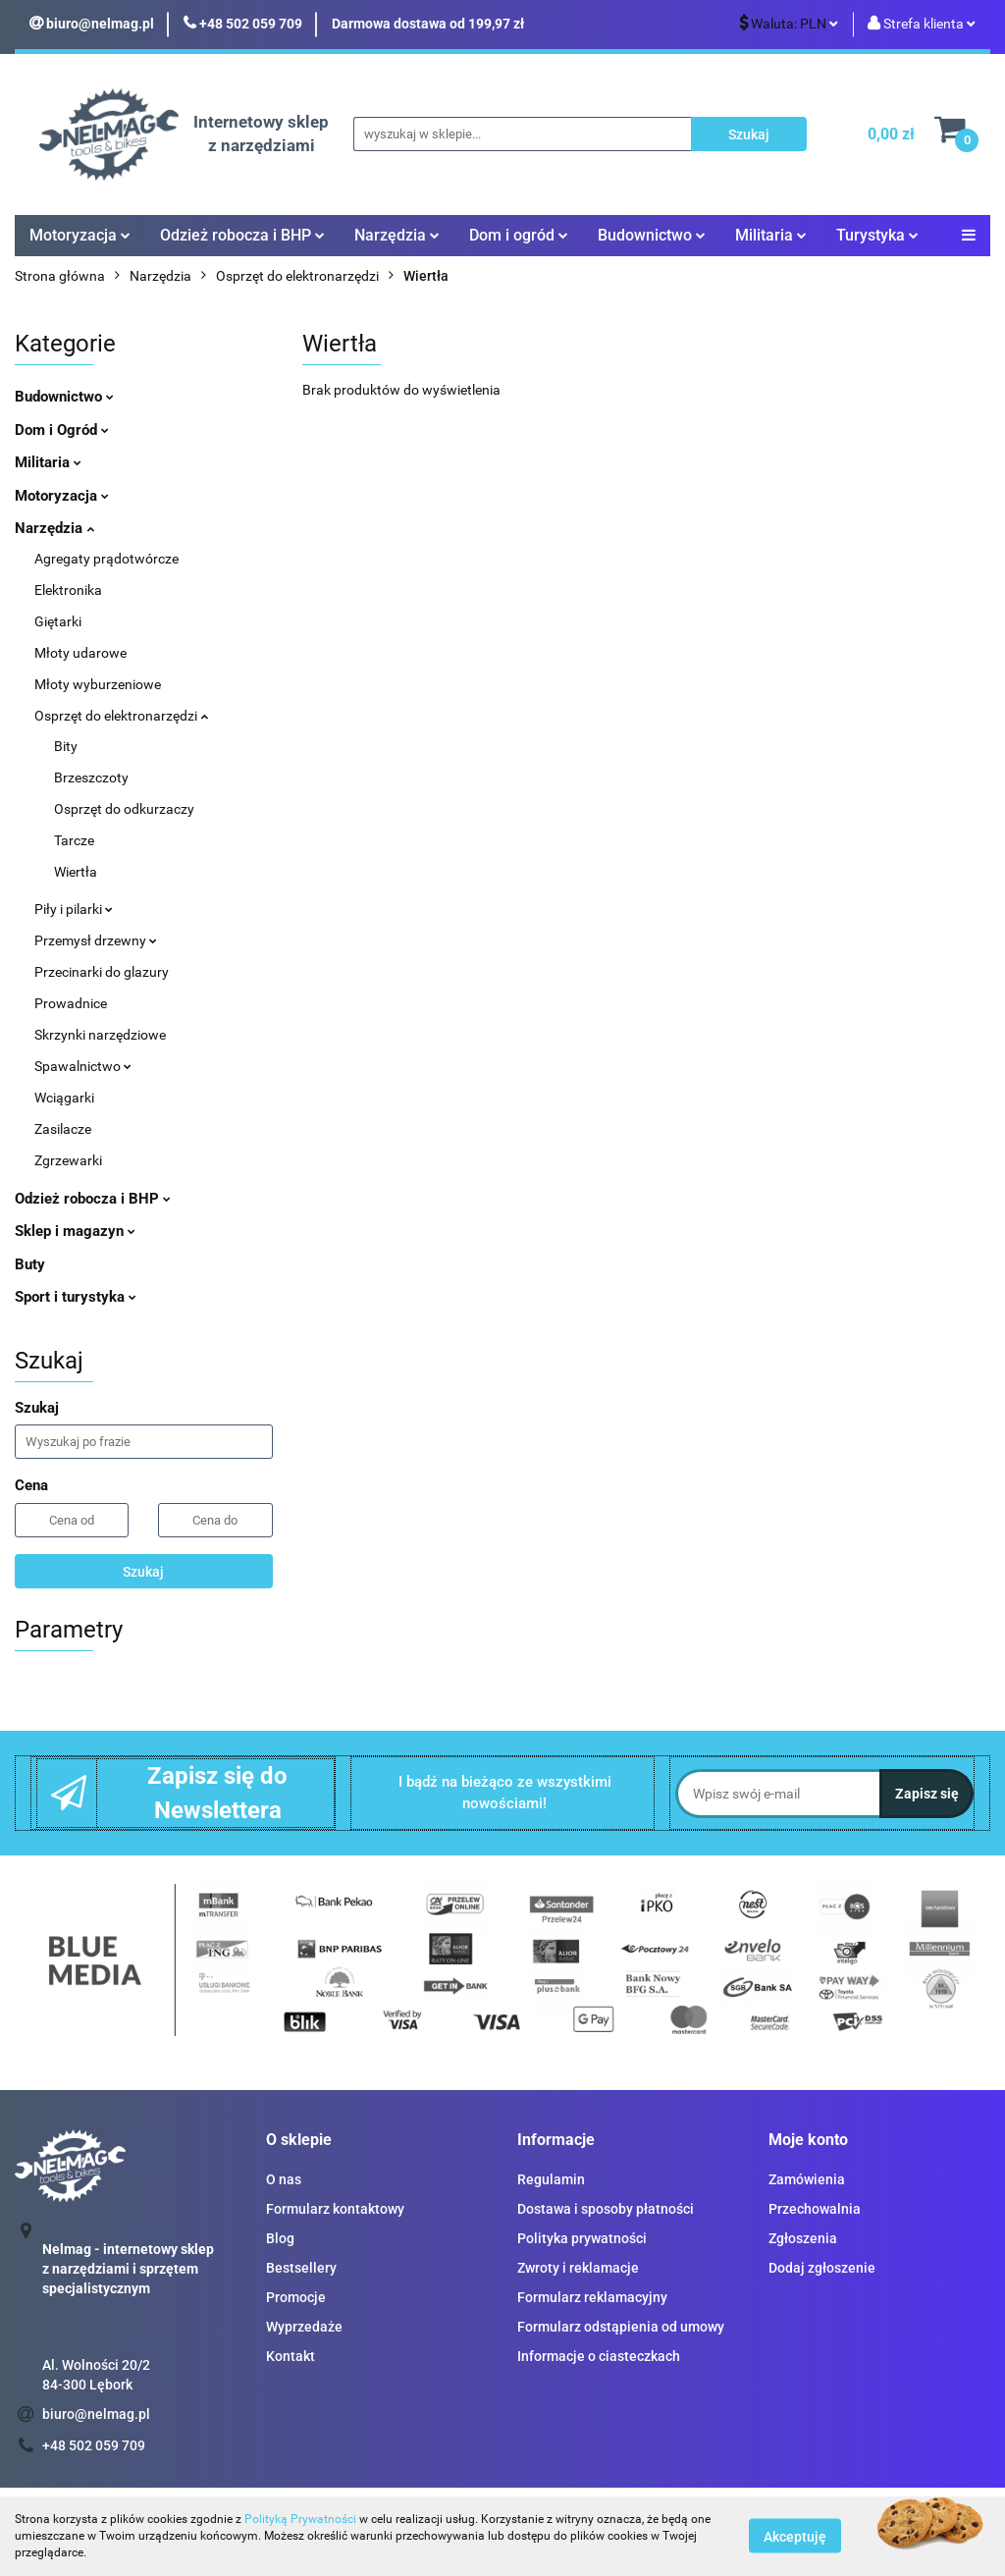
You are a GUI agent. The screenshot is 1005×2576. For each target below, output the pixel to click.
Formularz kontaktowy (335, 2209)
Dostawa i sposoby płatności (605, 2209)
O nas (283, 2179)
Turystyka (877, 235)
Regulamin (551, 2179)
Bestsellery (301, 2268)
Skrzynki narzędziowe (100, 1035)
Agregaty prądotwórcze (106, 558)
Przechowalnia (814, 2209)
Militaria (771, 235)
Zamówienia (806, 2179)
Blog (280, 2238)
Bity (66, 746)
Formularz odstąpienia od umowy (620, 2326)
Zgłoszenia (802, 2238)
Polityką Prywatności (300, 2519)
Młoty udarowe (80, 653)
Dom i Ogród (62, 430)
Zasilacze (62, 1129)
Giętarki (57, 621)
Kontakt (290, 2356)
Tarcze (74, 840)
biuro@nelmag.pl (96, 2414)
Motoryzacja (80, 235)
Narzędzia (397, 235)
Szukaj (143, 1572)
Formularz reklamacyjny (592, 2297)
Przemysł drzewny (95, 940)
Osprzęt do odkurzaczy (124, 809)
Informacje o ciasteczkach (598, 2356)
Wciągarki (64, 1097)
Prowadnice (70, 1003)
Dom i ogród (518, 235)
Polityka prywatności (582, 2238)
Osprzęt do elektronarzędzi (121, 716)
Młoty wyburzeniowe (97, 684)
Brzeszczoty (91, 777)
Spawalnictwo (83, 1066)
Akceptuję (795, 2537)
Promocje (296, 2297)
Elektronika (68, 590)
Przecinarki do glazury (101, 972)
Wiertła (75, 872)
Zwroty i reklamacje (578, 2268)
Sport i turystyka (75, 1297)
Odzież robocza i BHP (242, 235)
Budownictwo (652, 235)
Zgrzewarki (68, 1160)
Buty (30, 1264)
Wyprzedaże (304, 2326)
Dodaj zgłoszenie (821, 2268)
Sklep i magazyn (75, 1231)
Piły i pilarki (73, 909)
